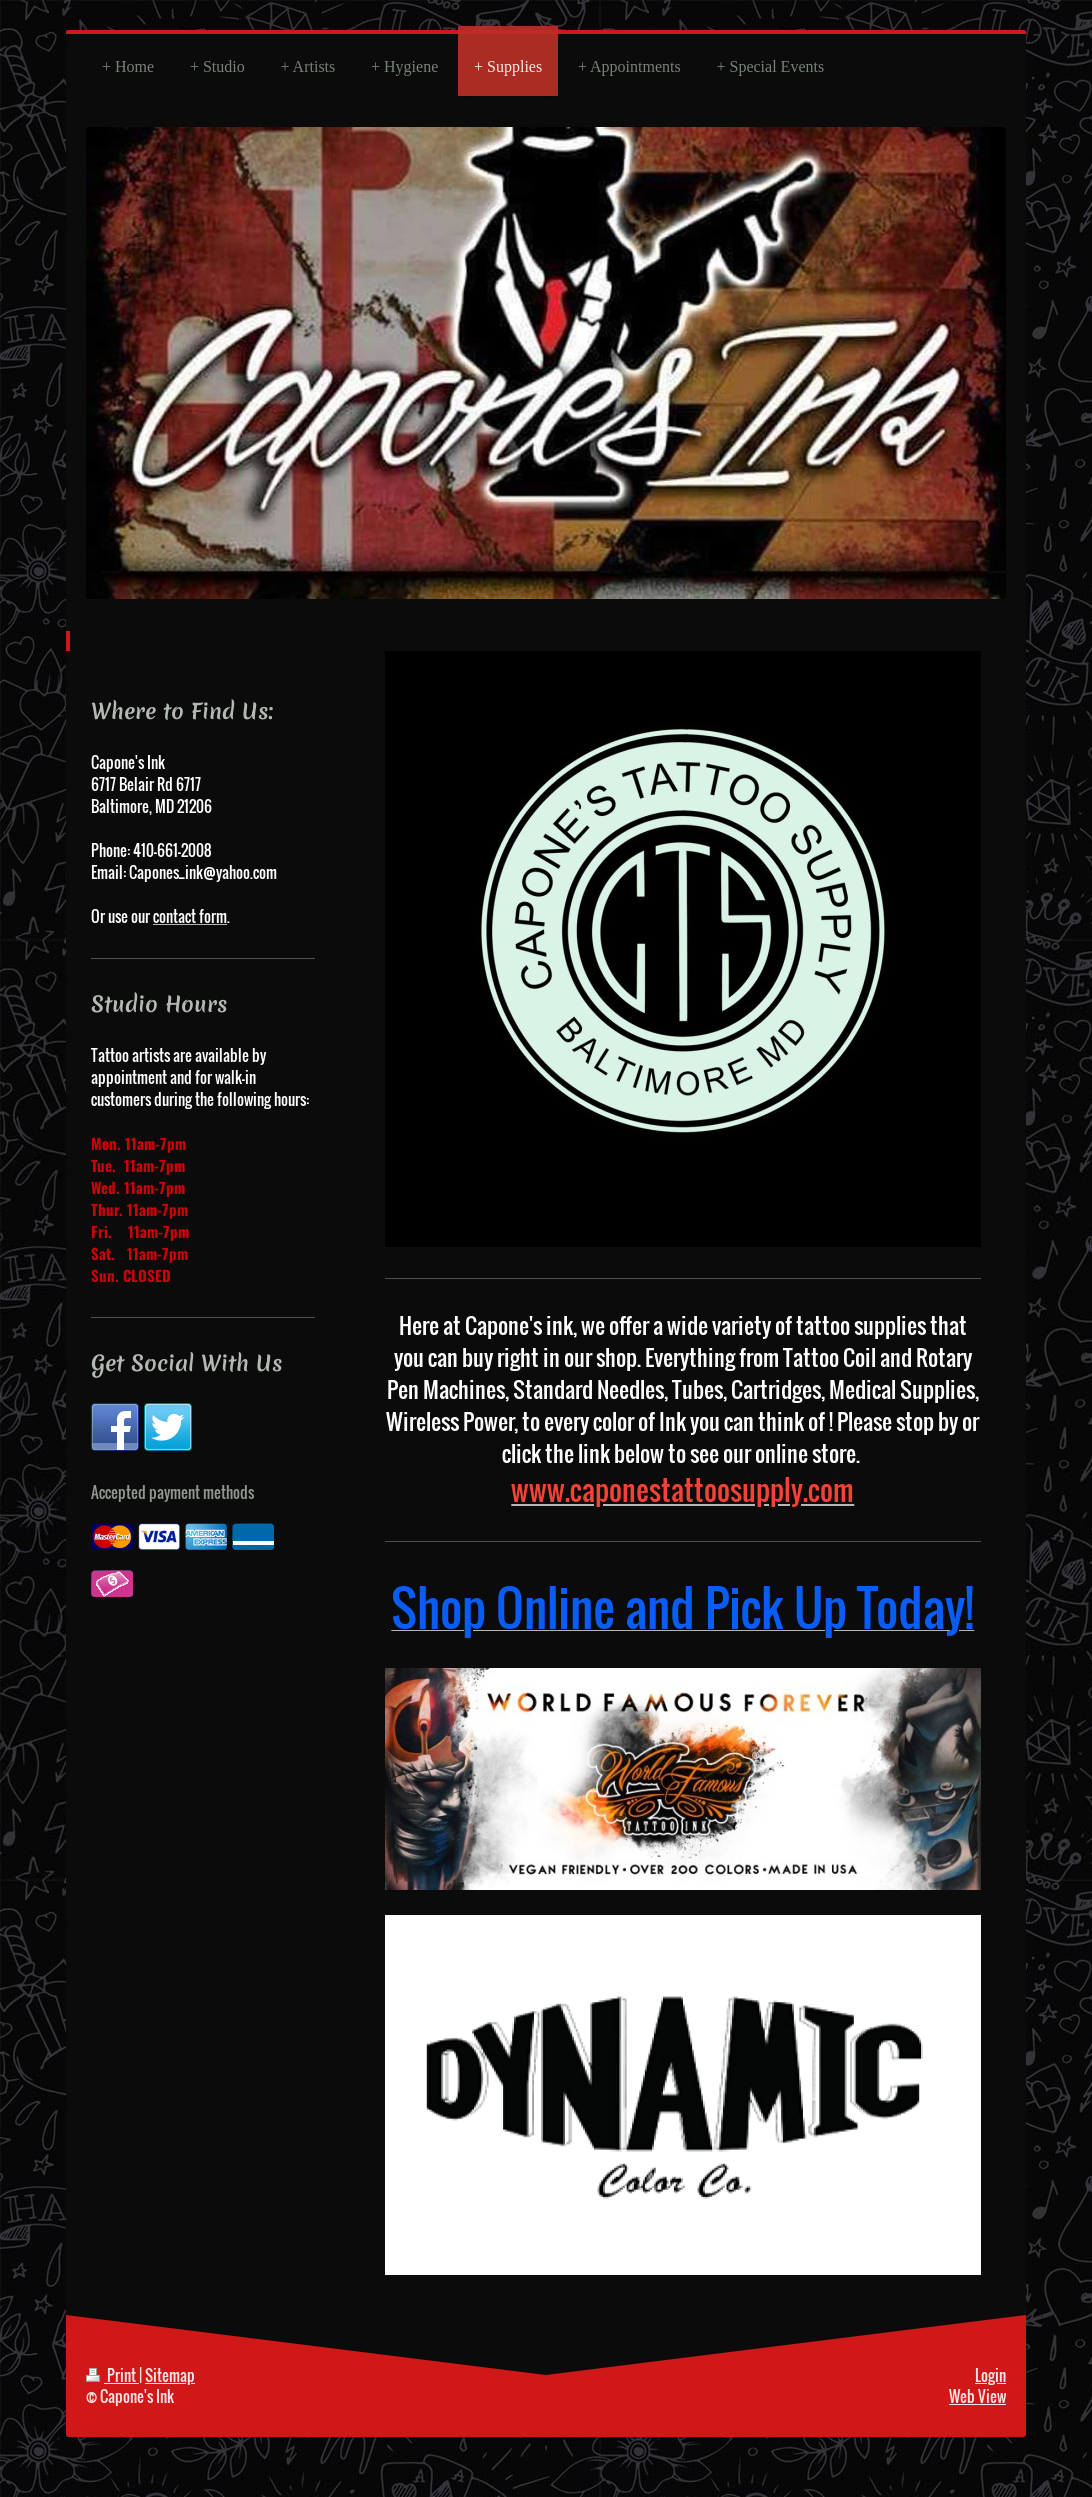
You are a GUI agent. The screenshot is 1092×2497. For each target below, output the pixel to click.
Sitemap (170, 2375)
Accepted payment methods (172, 1492)
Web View (977, 2396)
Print (112, 2375)
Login (990, 2375)
